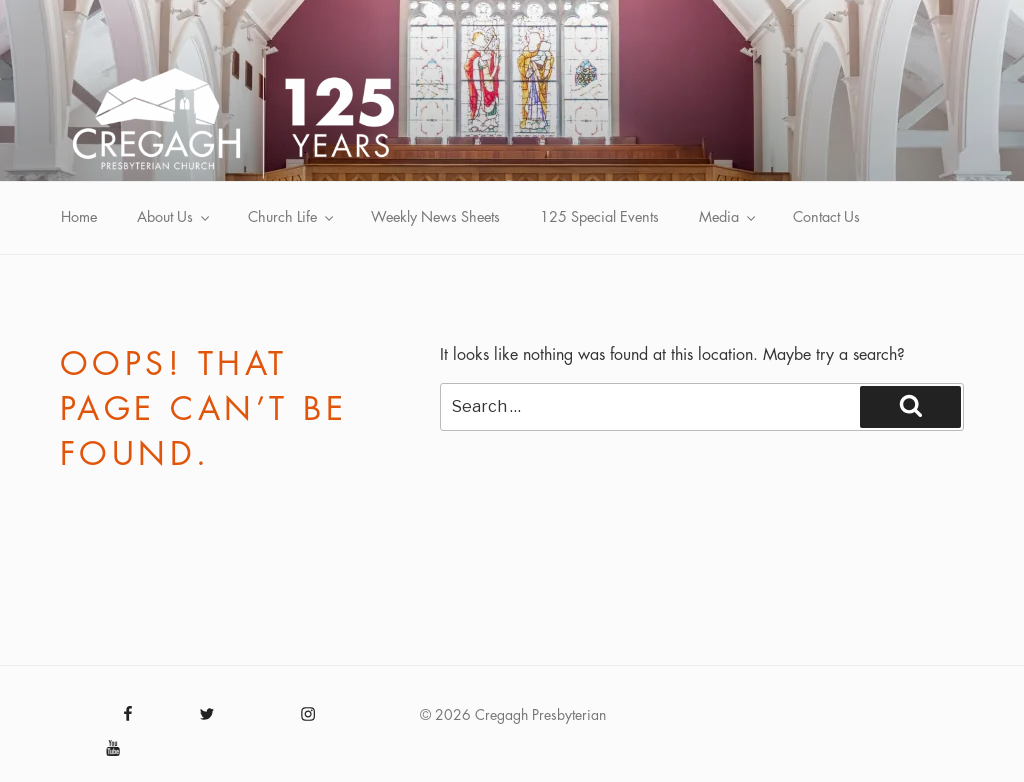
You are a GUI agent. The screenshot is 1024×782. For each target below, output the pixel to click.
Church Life (292, 217)
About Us (174, 217)
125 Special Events (599, 217)
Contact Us (826, 217)
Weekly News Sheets (435, 217)
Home (79, 217)
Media (728, 217)
